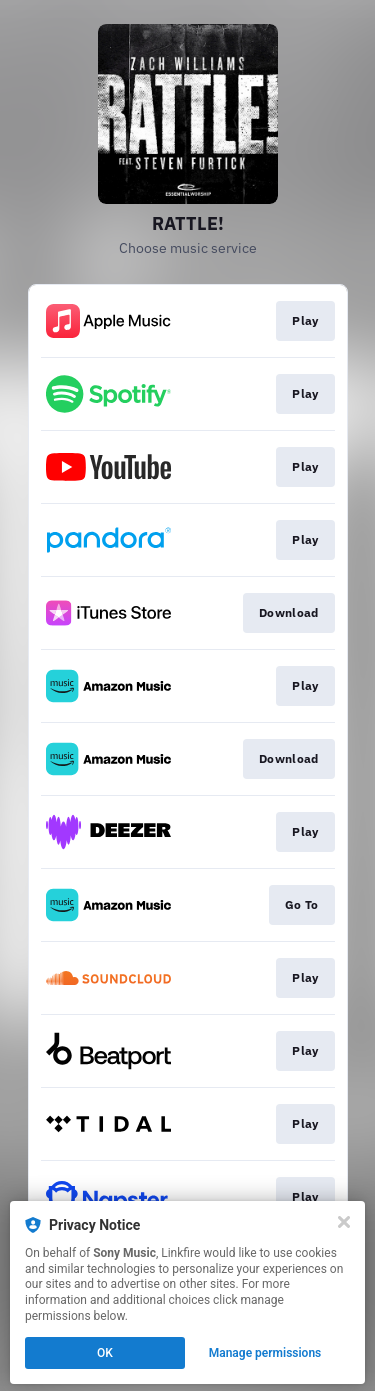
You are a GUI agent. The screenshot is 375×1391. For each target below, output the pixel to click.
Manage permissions (265, 1353)
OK (105, 1353)
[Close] (344, 1222)
